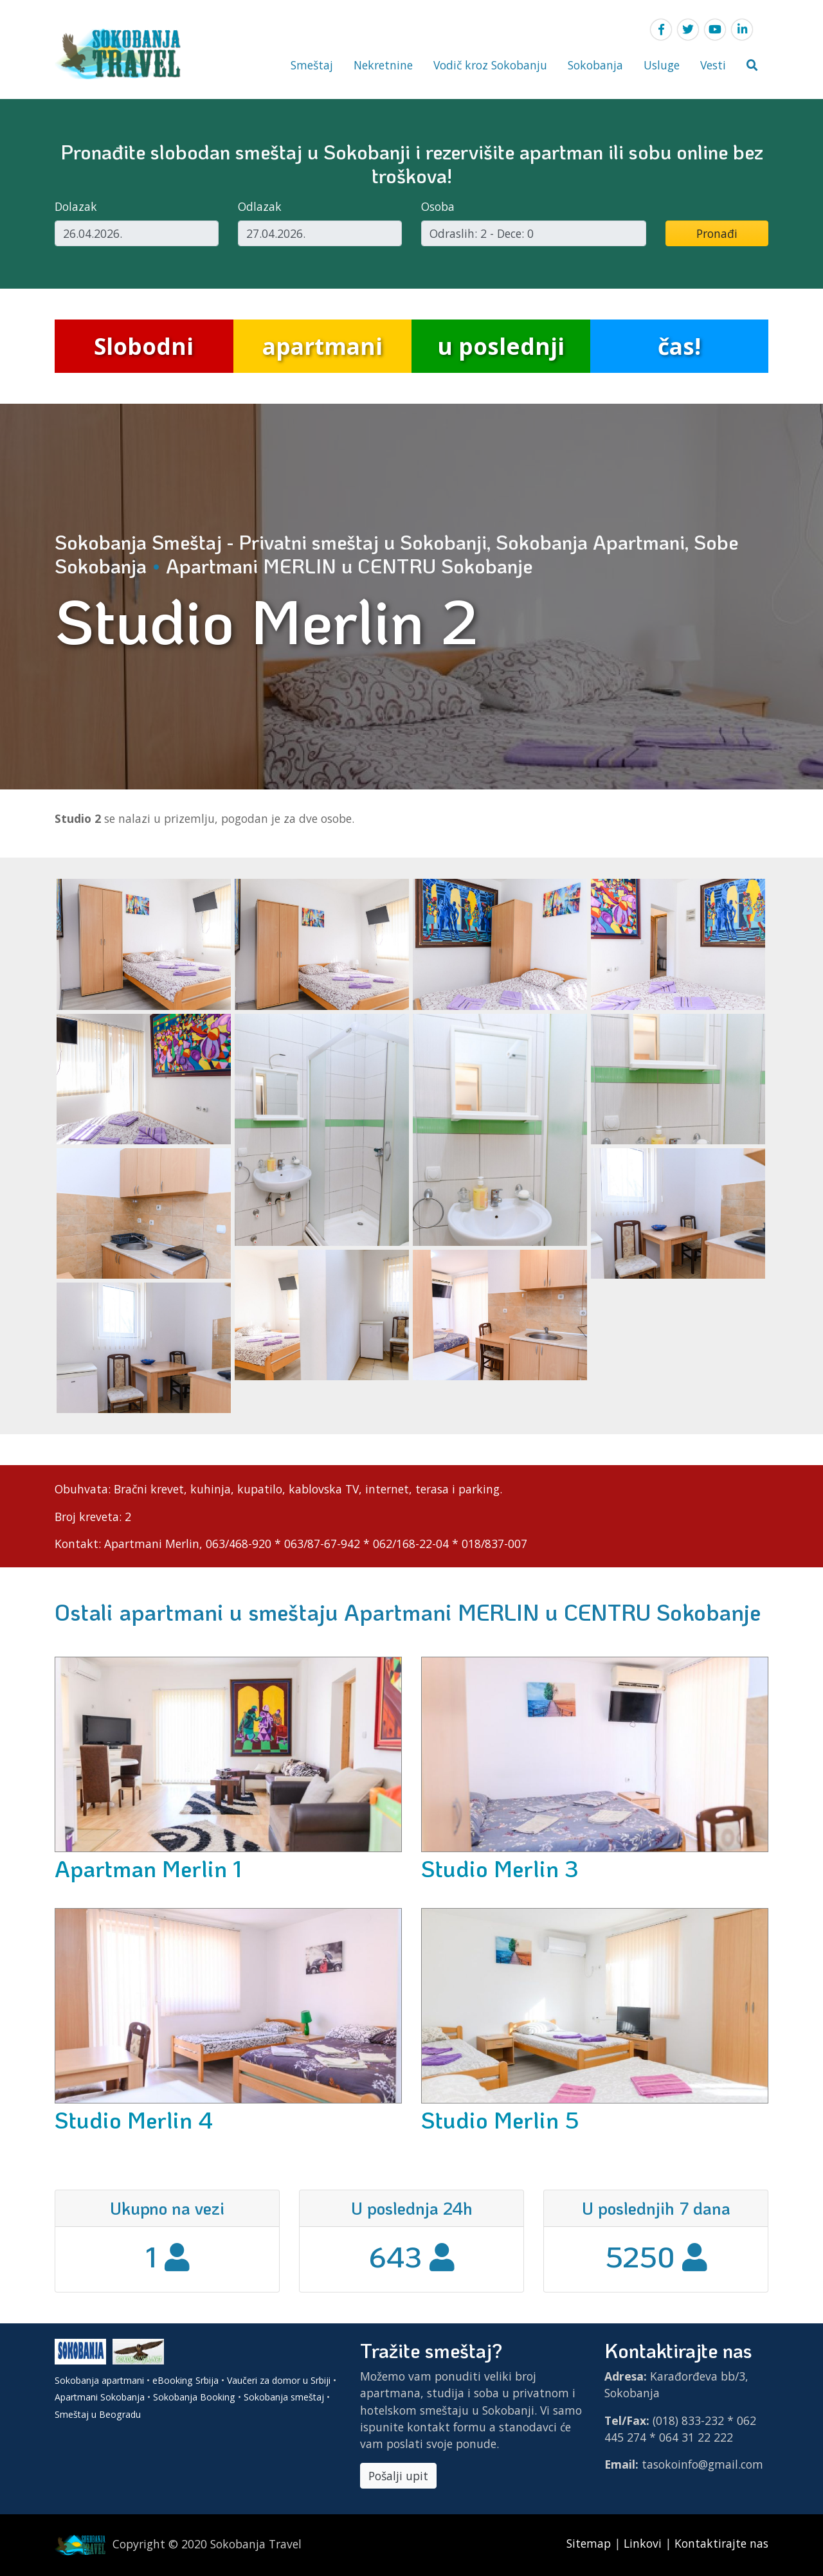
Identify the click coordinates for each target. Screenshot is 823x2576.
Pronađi (716, 233)
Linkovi (643, 2543)
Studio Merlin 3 (500, 1868)
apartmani (322, 345)
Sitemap (590, 2543)
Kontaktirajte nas (721, 2543)
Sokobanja (595, 65)
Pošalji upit (398, 2475)
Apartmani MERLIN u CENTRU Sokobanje (349, 566)
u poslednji (501, 345)
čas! (679, 345)
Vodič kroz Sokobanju (490, 65)
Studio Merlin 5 (500, 2119)
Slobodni (144, 345)
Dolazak (76, 206)
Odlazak (260, 206)
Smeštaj (312, 65)
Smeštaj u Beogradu (98, 2414)
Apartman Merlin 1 (148, 1868)
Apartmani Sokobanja (100, 2397)
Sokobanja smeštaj (284, 2397)
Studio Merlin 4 (134, 2119)
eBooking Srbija (185, 2380)
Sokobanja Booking (194, 2397)
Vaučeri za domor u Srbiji (278, 2380)
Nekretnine (383, 65)
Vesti (713, 65)
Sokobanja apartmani (99, 2380)
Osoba (438, 206)
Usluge (662, 65)
